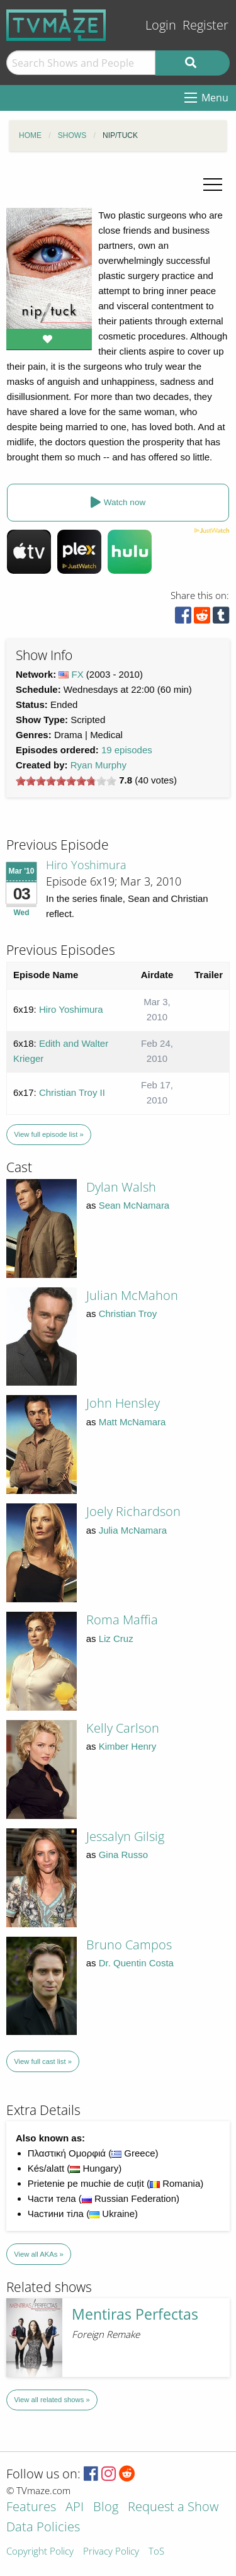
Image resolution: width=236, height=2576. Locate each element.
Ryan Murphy (98, 765)
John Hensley (123, 1402)
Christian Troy (128, 1313)
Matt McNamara (132, 1421)
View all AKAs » (39, 2254)
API (74, 2507)
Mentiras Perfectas (135, 2314)
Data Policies (43, 2528)
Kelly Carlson (122, 1727)
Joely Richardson (133, 1511)
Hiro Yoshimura (86, 864)
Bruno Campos (129, 1944)
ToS (156, 2551)
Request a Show (173, 2507)
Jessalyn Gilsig (125, 1836)
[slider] (66, 781)
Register (205, 24)
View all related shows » (51, 2399)
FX (78, 674)
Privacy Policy (111, 2551)
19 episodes (126, 749)
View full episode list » (48, 1134)
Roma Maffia (122, 1619)
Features (31, 2507)
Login (160, 24)
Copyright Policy (40, 2551)
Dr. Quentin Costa (136, 1963)
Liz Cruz (116, 1638)
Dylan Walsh (121, 1186)
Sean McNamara (134, 1205)
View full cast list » (43, 2061)
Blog (105, 2507)
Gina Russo (123, 1854)
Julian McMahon (132, 1295)
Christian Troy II (72, 1092)
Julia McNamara (133, 1530)
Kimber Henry (128, 1746)
